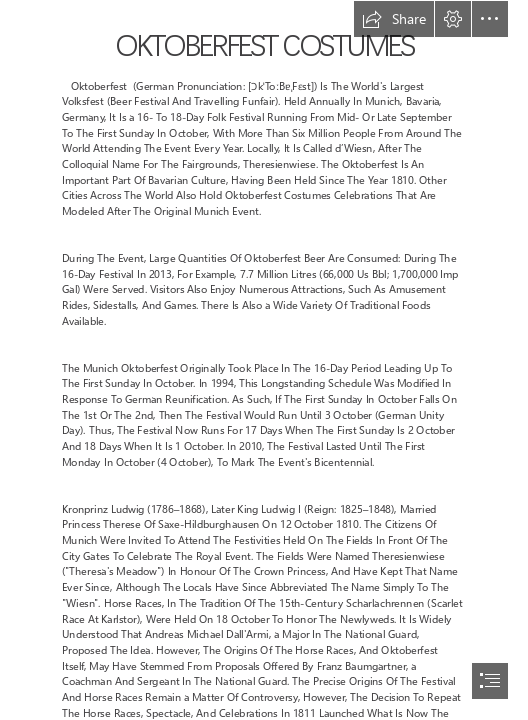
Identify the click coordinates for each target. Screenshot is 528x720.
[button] (394, 19)
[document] (264, 360)
